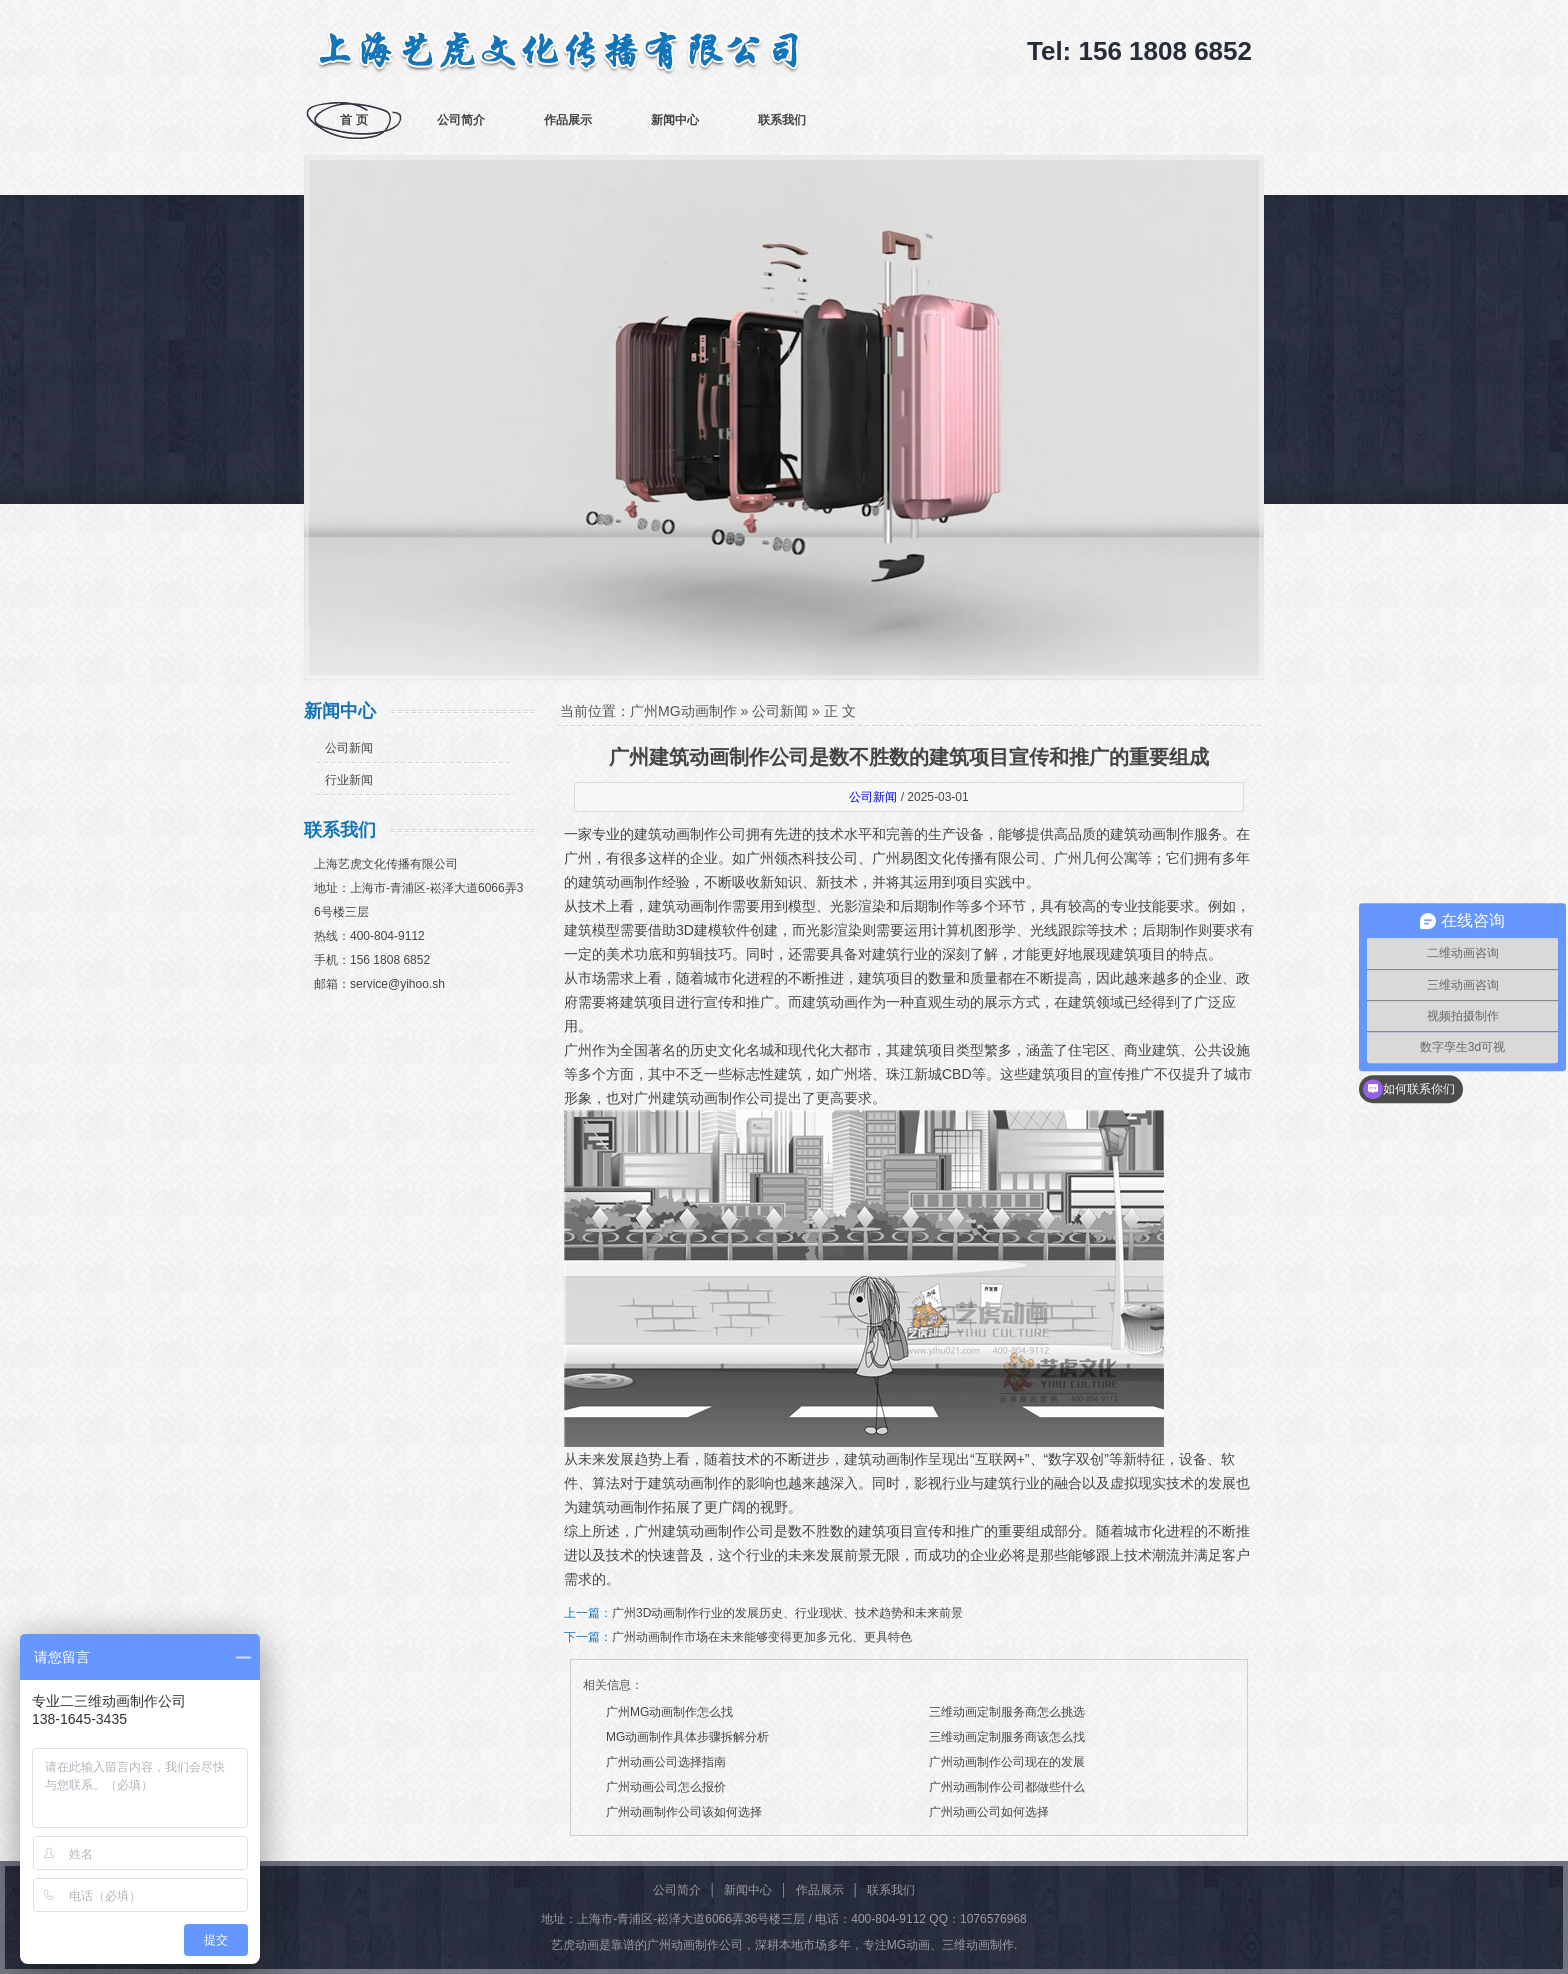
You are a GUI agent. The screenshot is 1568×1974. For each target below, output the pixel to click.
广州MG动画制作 (683, 711)
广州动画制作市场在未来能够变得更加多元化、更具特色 (762, 1637)
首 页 (353, 120)
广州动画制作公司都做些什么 (1007, 1787)
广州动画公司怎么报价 (666, 1787)
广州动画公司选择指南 (666, 1762)
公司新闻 (349, 748)
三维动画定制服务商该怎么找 (1007, 1737)
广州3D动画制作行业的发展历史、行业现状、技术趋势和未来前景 (787, 1613)
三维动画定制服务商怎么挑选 (1007, 1712)
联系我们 (782, 120)
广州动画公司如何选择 (989, 1812)
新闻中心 (675, 120)
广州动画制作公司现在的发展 (1007, 1762)
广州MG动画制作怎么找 (669, 1712)
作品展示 (568, 120)
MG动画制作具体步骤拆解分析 (687, 1737)
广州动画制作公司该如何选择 (684, 1812)
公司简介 (461, 120)
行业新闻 (349, 780)
